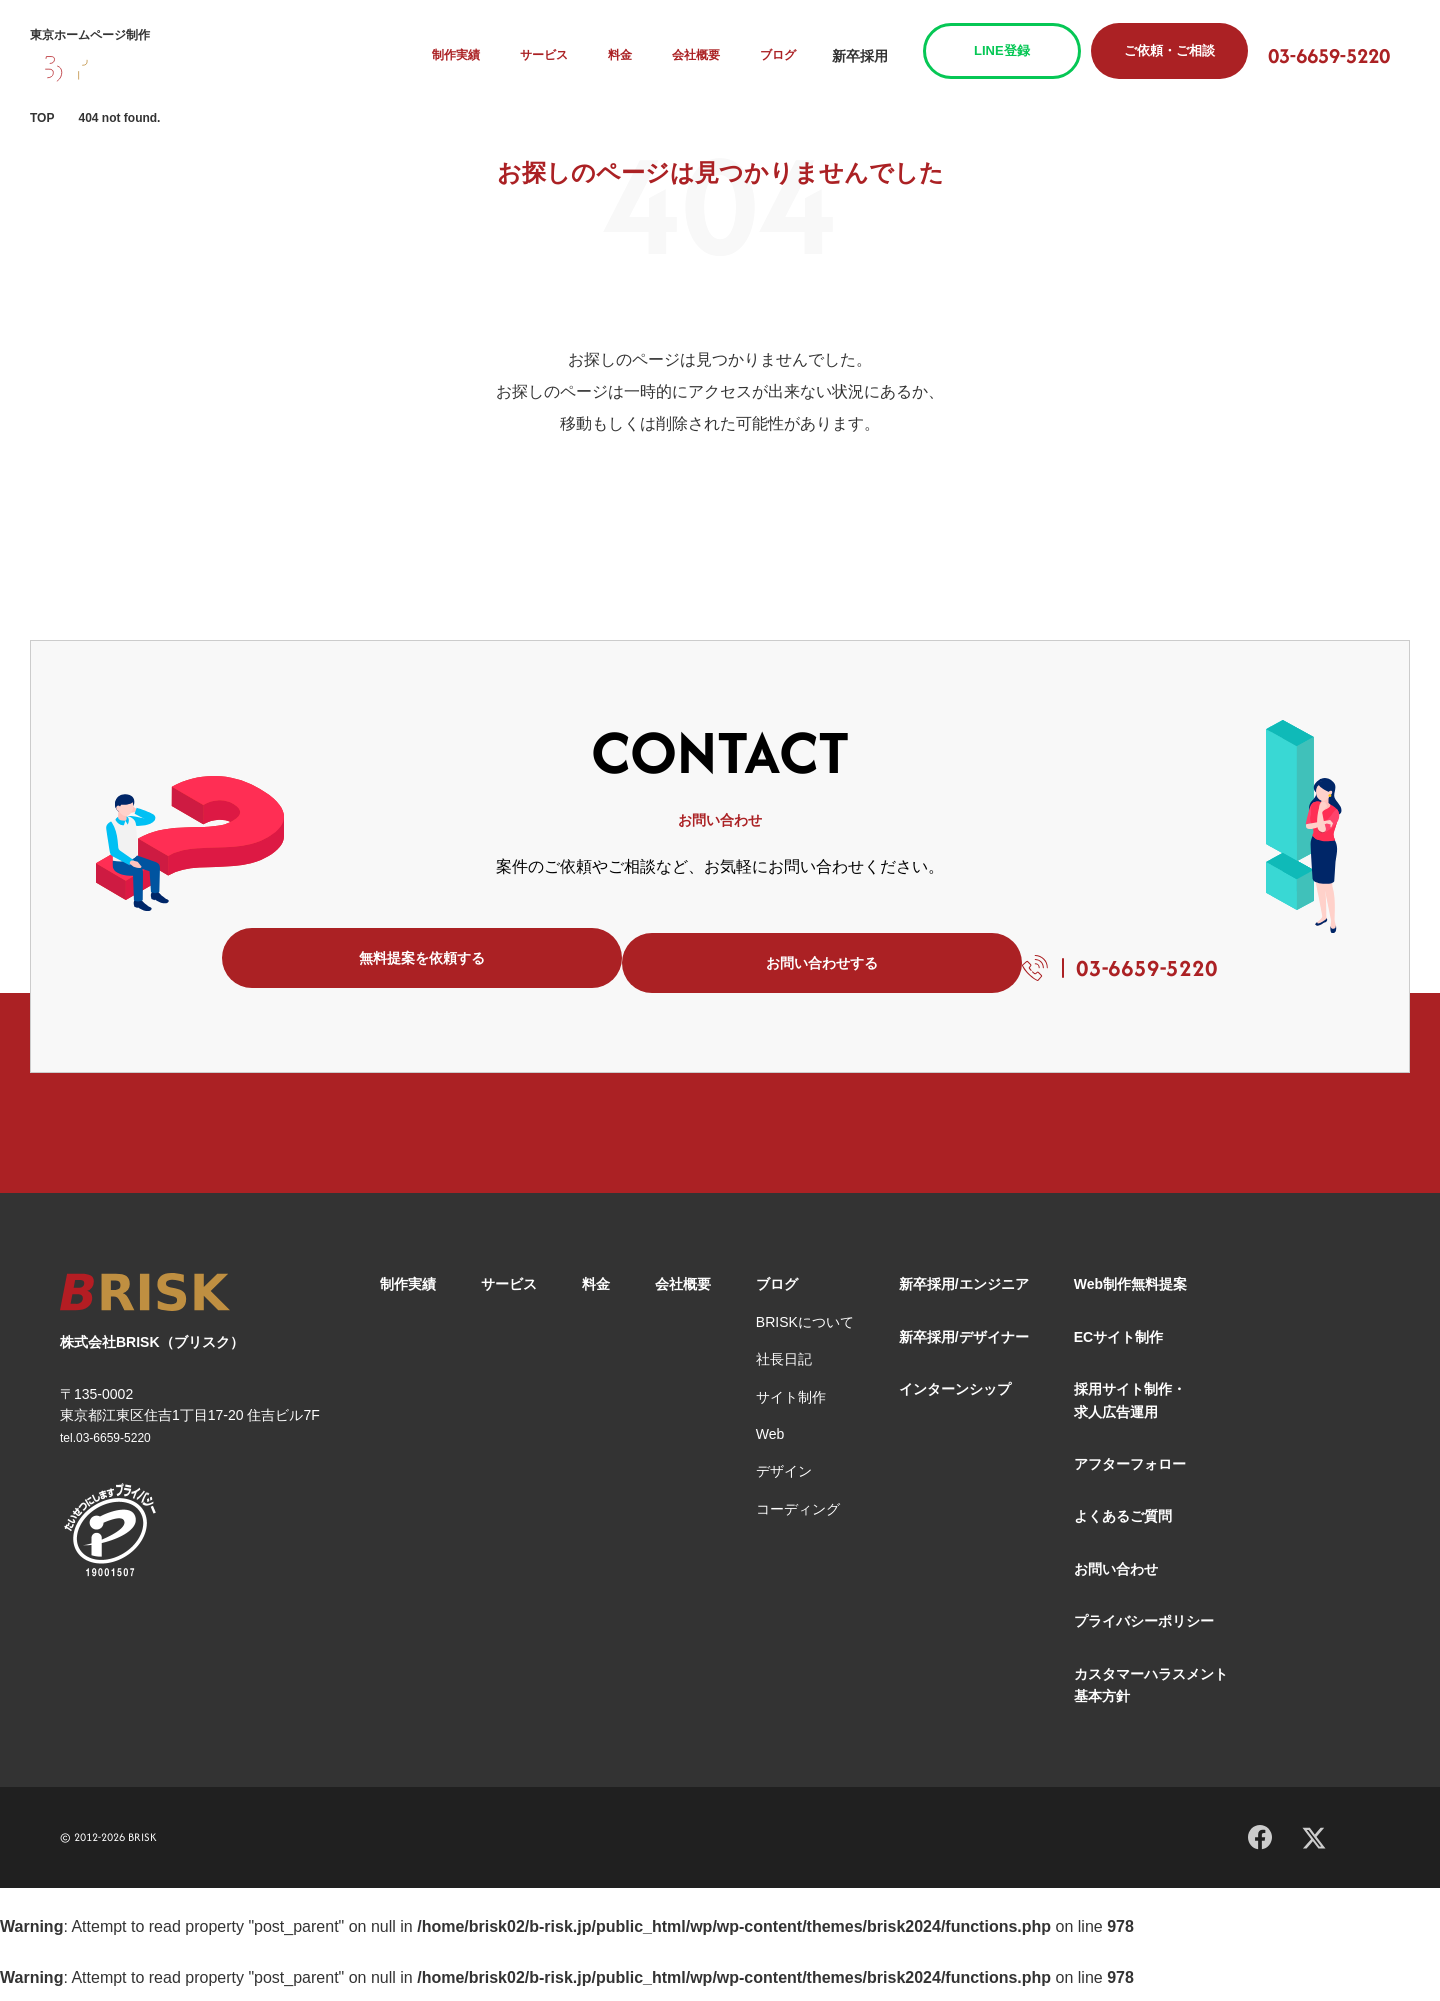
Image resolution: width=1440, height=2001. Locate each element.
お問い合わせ (1116, 1579)
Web (770, 1444)
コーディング (798, 1519)
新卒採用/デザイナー (964, 1347)
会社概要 (721, 56)
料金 (648, 56)
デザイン (784, 1481)
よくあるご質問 (1123, 1526)
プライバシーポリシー (1144, 1631)
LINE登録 (1022, 50)
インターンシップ (955, 1399)
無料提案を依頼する (388, 963)
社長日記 (784, 1369)
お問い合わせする (748, 963)
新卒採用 (880, 56)
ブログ (800, 56)
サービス (576, 56)
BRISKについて (805, 1332)
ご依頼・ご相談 (1189, 50)
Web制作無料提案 (1130, 1294)
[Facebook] (1260, 1844)
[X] (1314, 1846)
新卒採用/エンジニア (964, 1294)
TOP (42, 118)
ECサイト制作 (1118, 1347)
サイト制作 (791, 1407)
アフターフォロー (1130, 1474)
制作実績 (489, 56)
